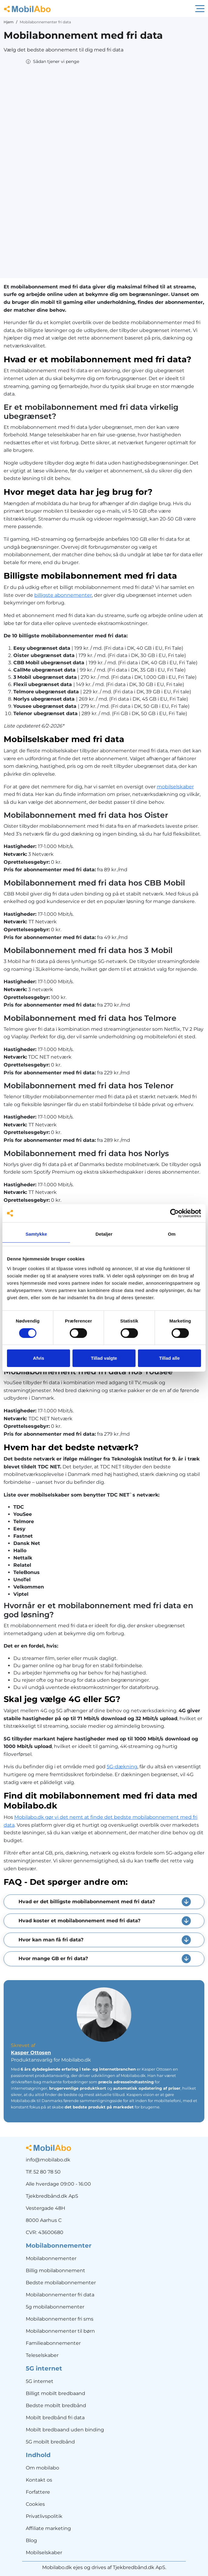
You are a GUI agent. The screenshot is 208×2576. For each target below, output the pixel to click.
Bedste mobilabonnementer (61, 2282)
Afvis (38, 1358)
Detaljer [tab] (104, 1234)
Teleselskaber (42, 2355)
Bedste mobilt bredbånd (56, 2405)
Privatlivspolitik (44, 2516)
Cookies (35, 2504)
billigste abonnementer (63, 595)
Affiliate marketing (48, 2528)
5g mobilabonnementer (55, 2307)
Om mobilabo (42, 2468)
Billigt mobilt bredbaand (55, 2393)
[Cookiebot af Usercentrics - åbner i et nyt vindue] (174, 1213)
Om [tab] (172, 1234)
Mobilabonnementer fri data (60, 2295)
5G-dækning (122, 1766)
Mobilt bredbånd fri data (55, 2417)
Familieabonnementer (53, 2343)
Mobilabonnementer (51, 2258)
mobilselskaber (175, 787)
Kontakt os (39, 2480)
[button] (52, 61)
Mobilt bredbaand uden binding (65, 2430)
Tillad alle (169, 1358)
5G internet (39, 2381)
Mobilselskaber (44, 2552)
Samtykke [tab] (36, 1234)
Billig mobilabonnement (55, 2270)
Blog (31, 2540)
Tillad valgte (104, 1358)
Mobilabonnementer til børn (60, 2331)
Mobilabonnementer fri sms (59, 2319)
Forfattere (38, 2492)
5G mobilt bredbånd (50, 2442)
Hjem (9, 22)
